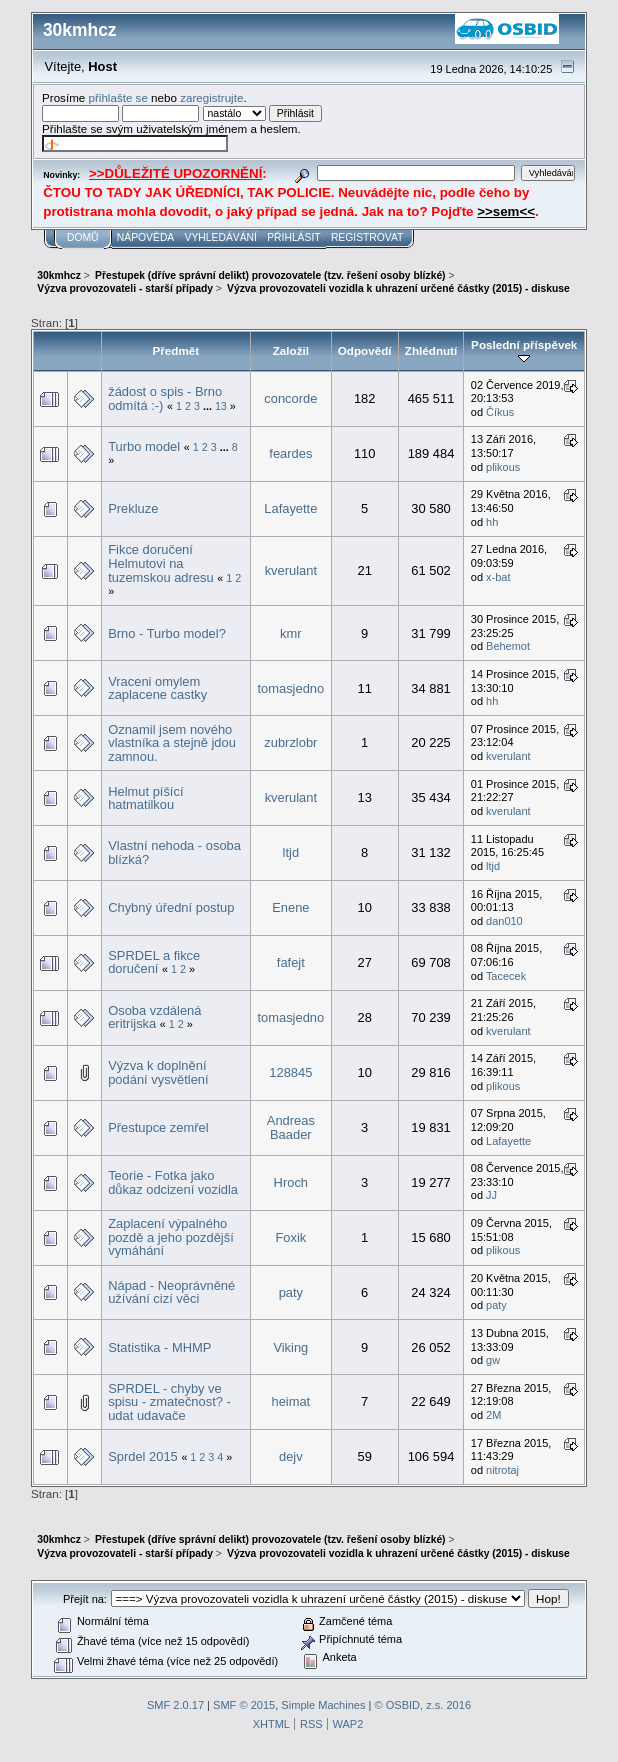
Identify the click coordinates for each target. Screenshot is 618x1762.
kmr (291, 633)
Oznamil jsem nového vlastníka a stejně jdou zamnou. (172, 743)
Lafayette (290, 508)
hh (492, 522)
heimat (290, 1401)
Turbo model (144, 446)
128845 (290, 1072)
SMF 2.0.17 (175, 1705)
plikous (503, 467)
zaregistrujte (211, 97)
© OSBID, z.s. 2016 (423, 1705)
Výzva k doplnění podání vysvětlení (158, 1072)
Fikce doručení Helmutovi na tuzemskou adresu (160, 563)
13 (221, 406)
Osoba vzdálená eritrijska (154, 1017)
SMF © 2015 (244, 1705)
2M (493, 1415)
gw (493, 1360)
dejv (291, 1456)
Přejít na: (85, 1599)
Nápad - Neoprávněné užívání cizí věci (171, 1292)
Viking (290, 1347)
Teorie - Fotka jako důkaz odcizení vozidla (173, 1182)
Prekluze (133, 508)
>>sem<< (506, 211)
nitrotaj (502, 1470)
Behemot (508, 646)
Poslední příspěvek (524, 351)
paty (291, 1292)
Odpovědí (365, 350)
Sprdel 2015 (143, 1456)
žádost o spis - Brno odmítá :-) (165, 398)
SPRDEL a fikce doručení (154, 962)
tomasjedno (290, 688)
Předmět (176, 350)
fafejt (291, 962)
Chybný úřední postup (171, 907)
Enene (290, 907)
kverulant (291, 570)
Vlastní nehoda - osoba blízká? (174, 852)
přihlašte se (117, 97)
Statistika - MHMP (159, 1347)
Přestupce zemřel (158, 1127)
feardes (290, 453)
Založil (291, 350)
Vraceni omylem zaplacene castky (157, 688)
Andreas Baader (291, 1127)
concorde (290, 398)
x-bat (498, 577)
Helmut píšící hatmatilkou (145, 798)
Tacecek (506, 976)
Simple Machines (323, 1705)
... (209, 406)
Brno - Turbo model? (167, 633)
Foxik (290, 1237)
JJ (491, 1195)
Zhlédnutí (431, 350)
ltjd (291, 852)
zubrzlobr (290, 742)
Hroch (291, 1182)
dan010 (504, 921)
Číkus (500, 412)
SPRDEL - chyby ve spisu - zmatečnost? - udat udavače (169, 1402)
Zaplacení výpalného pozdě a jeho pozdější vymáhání (171, 1237)
